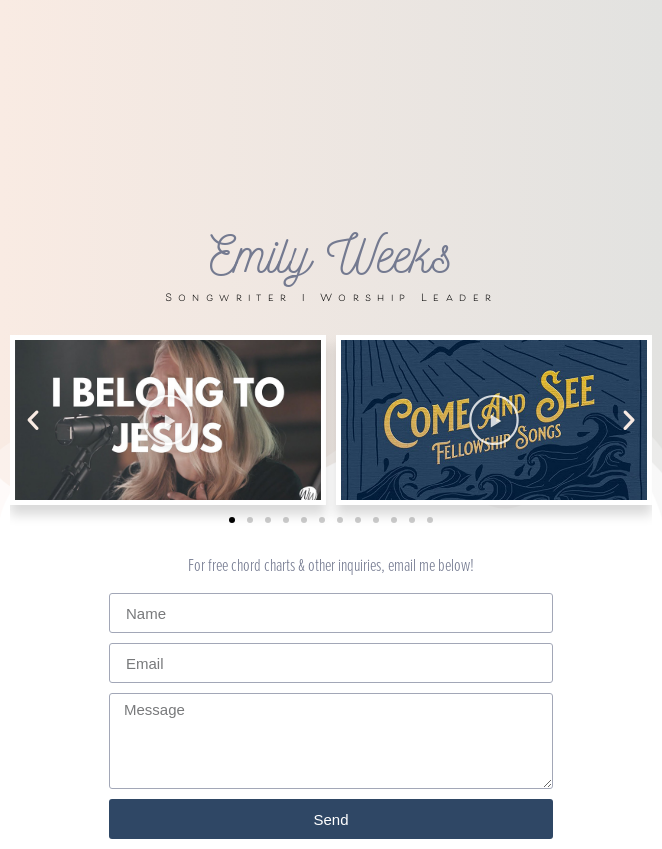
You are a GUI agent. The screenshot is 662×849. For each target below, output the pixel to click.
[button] (33, 420)
